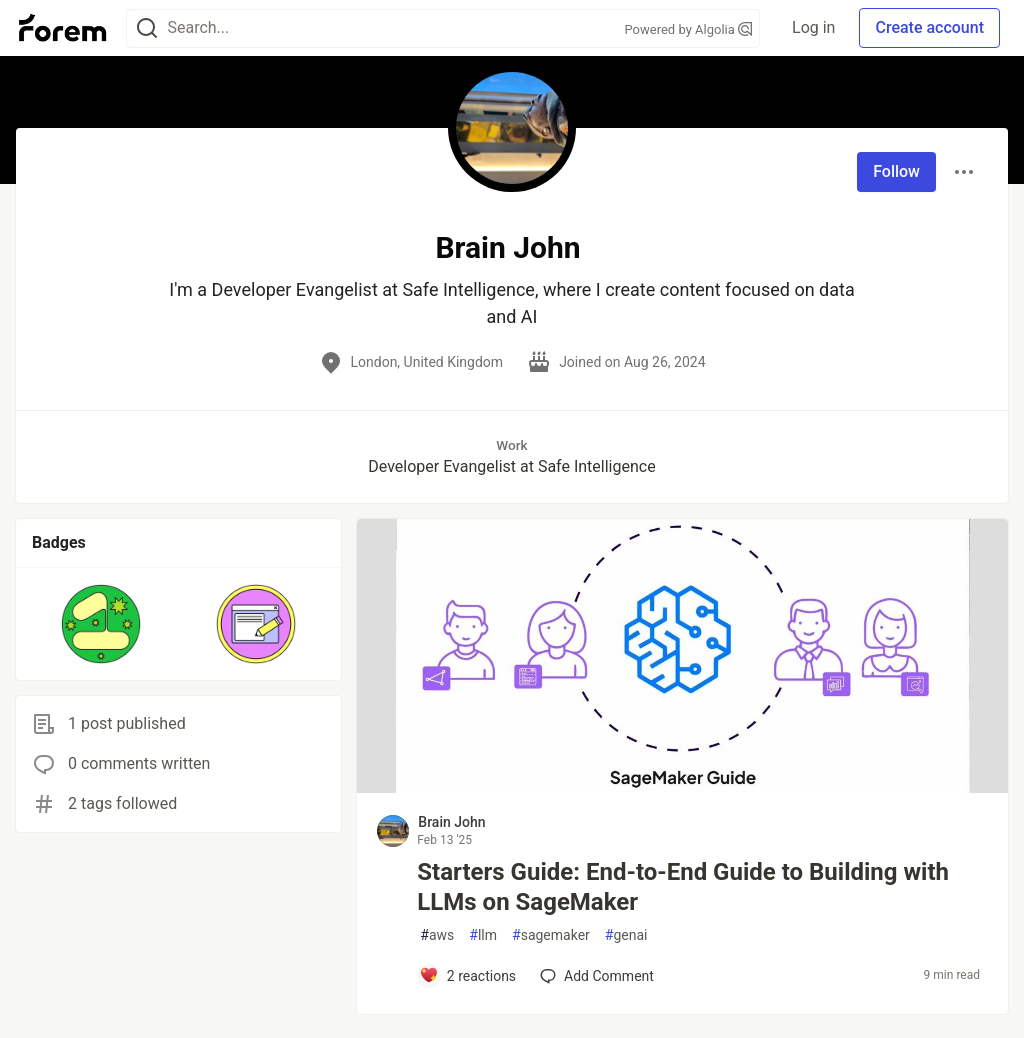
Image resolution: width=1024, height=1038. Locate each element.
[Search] (147, 28)
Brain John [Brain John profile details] (451, 822)
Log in (813, 27)
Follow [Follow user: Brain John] (896, 171)
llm (483, 935)
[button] (101, 624)
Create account (929, 27)
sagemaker (551, 935)
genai (626, 935)
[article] (682, 787)
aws (437, 935)
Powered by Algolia (689, 29)
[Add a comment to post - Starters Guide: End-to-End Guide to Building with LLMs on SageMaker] (467, 976)
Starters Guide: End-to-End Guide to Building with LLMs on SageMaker (683, 887)
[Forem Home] (63, 28)
